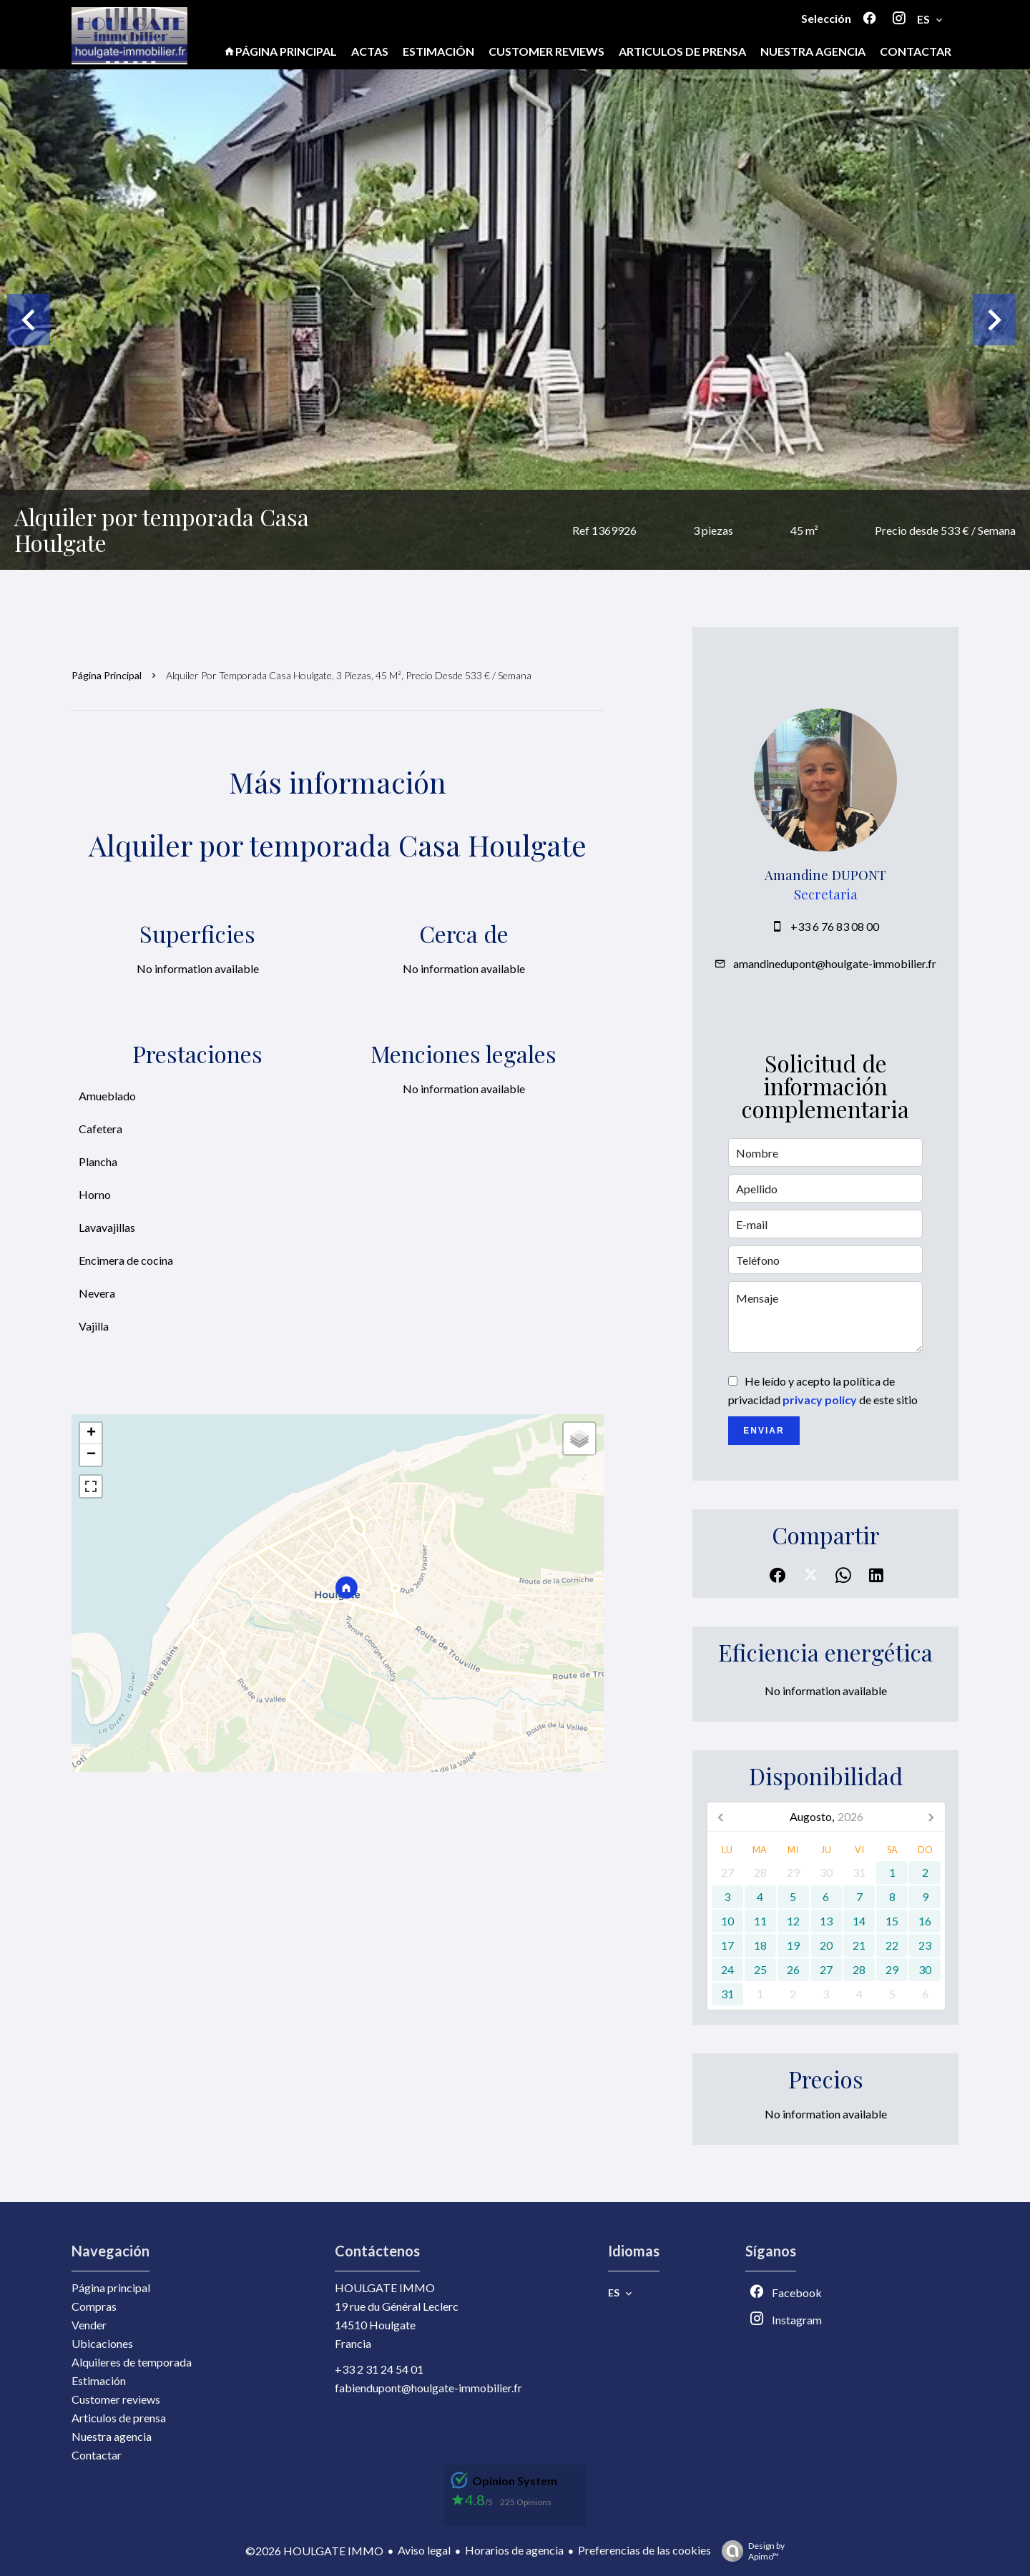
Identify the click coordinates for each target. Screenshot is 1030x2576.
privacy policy (820, 1399)
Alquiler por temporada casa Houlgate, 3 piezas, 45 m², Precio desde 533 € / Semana (348, 675)
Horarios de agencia (514, 2550)
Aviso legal (424, 2550)
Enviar (763, 1431)
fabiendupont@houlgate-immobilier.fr (428, 2387)
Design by (750, 2551)
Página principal (107, 675)
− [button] (91, 1455)
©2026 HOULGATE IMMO (314, 2550)
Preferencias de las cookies (644, 2550)
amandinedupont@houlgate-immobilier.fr (834, 963)
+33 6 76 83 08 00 (834, 926)
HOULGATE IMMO (385, 2287)
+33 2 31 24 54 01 (379, 2369)
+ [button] (91, 1433)
